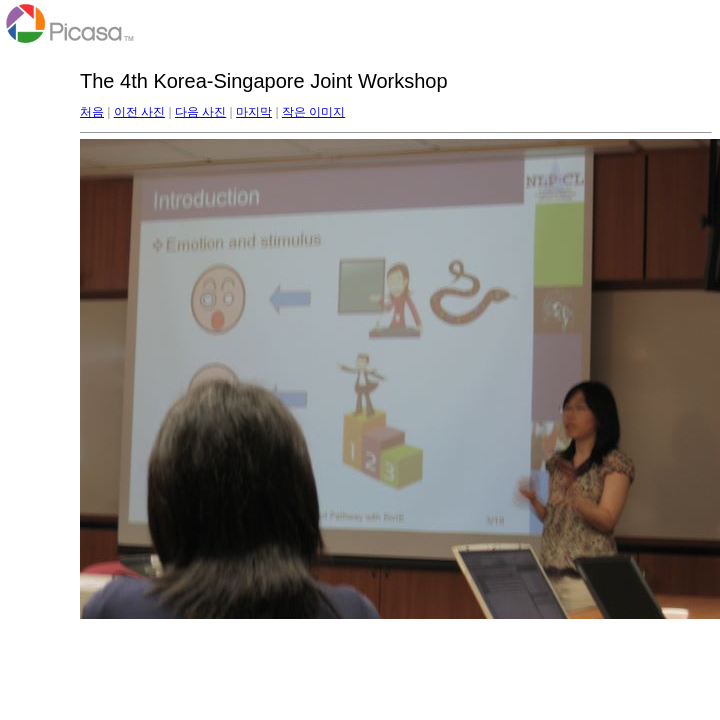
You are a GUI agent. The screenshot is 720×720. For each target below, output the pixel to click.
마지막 (254, 112)
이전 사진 (139, 112)
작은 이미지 (313, 112)
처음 (92, 112)
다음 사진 (200, 112)
